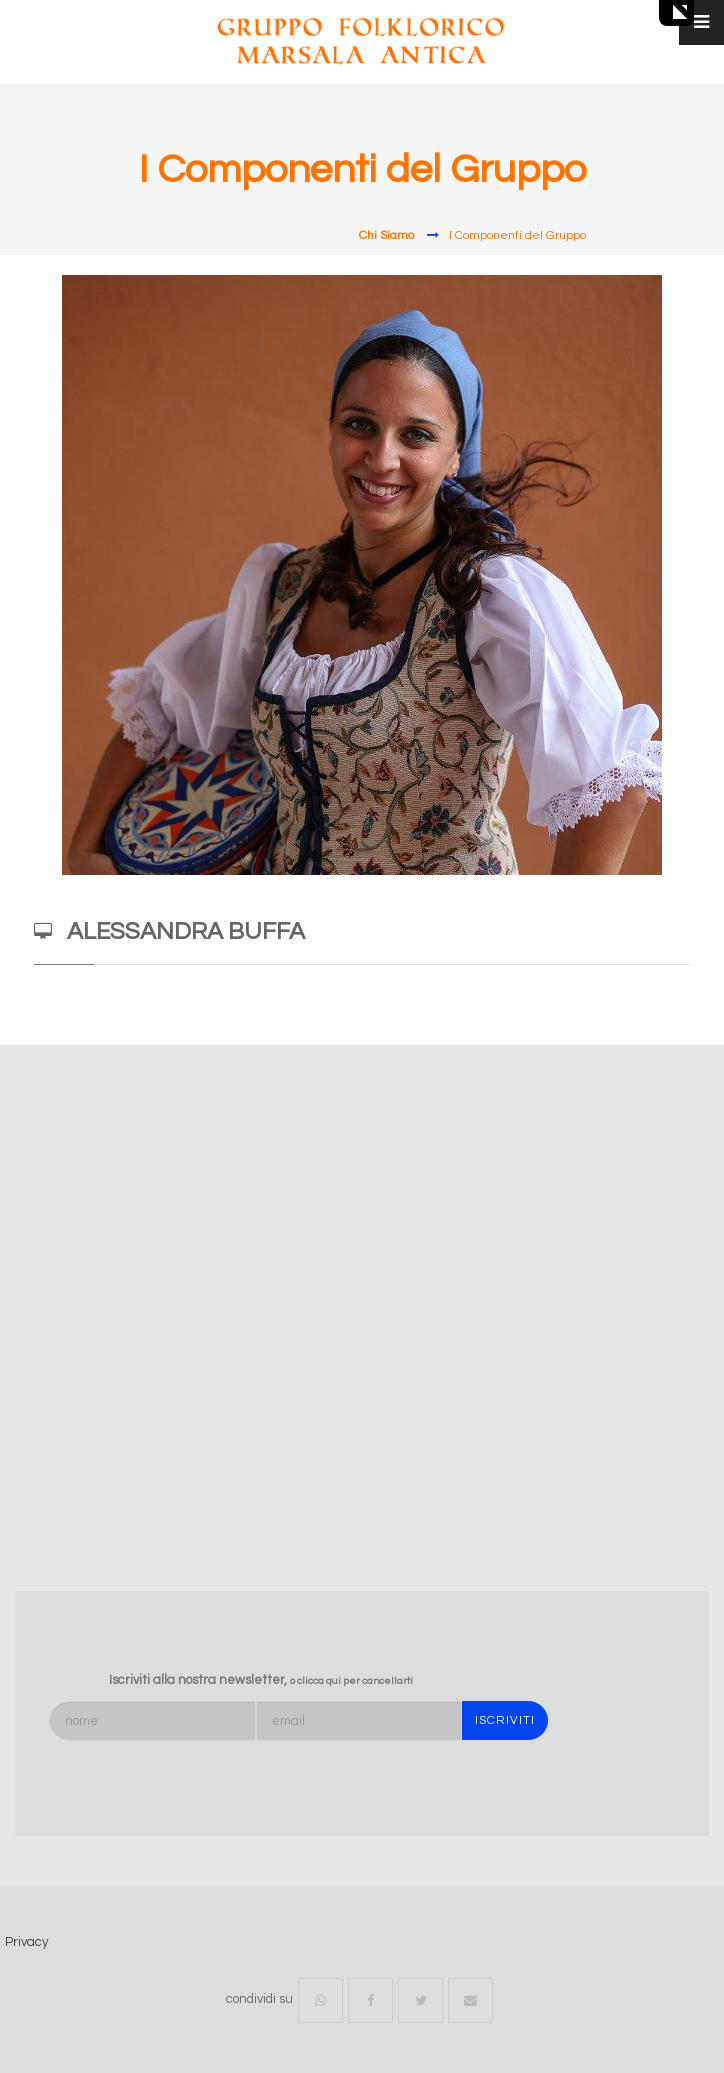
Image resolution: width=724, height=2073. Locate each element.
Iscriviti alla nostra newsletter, (261, 1680)
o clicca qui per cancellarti (351, 1681)
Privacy (26, 1942)
